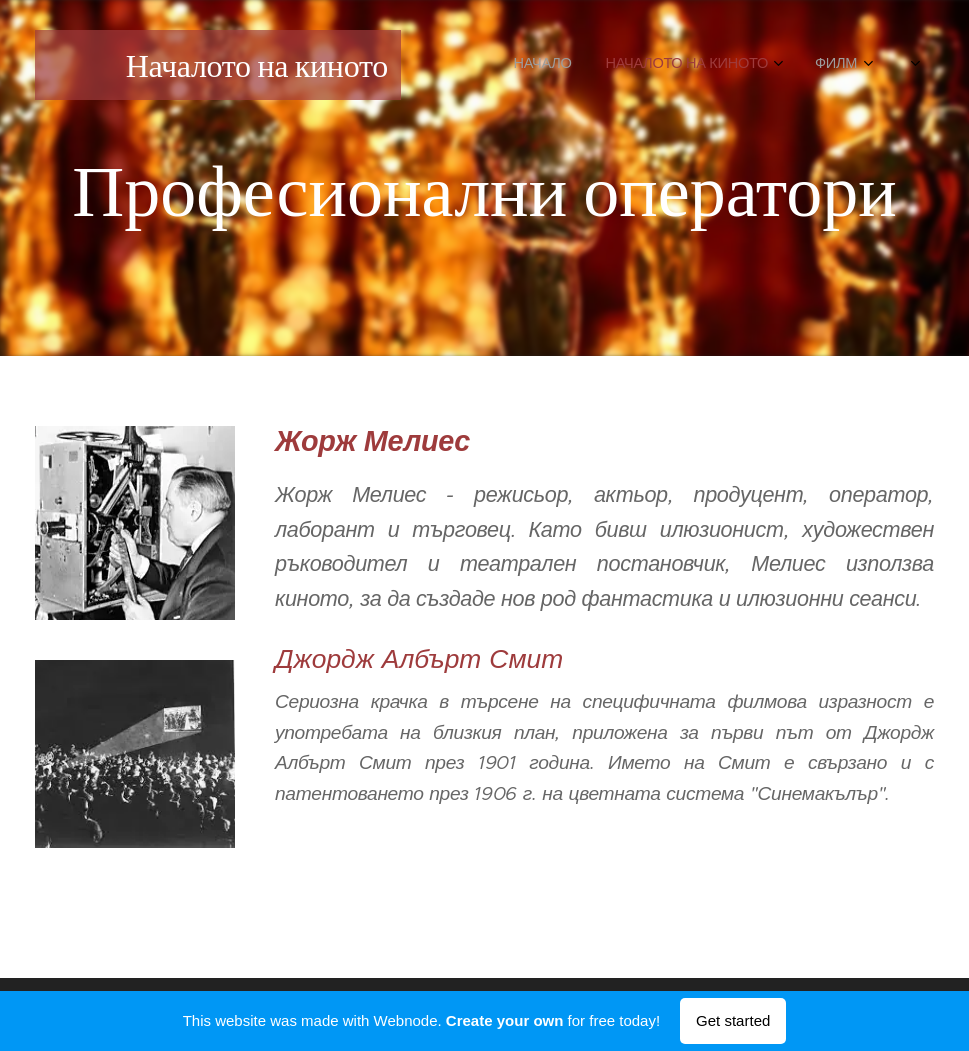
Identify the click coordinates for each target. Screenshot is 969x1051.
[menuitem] (674, 65)
